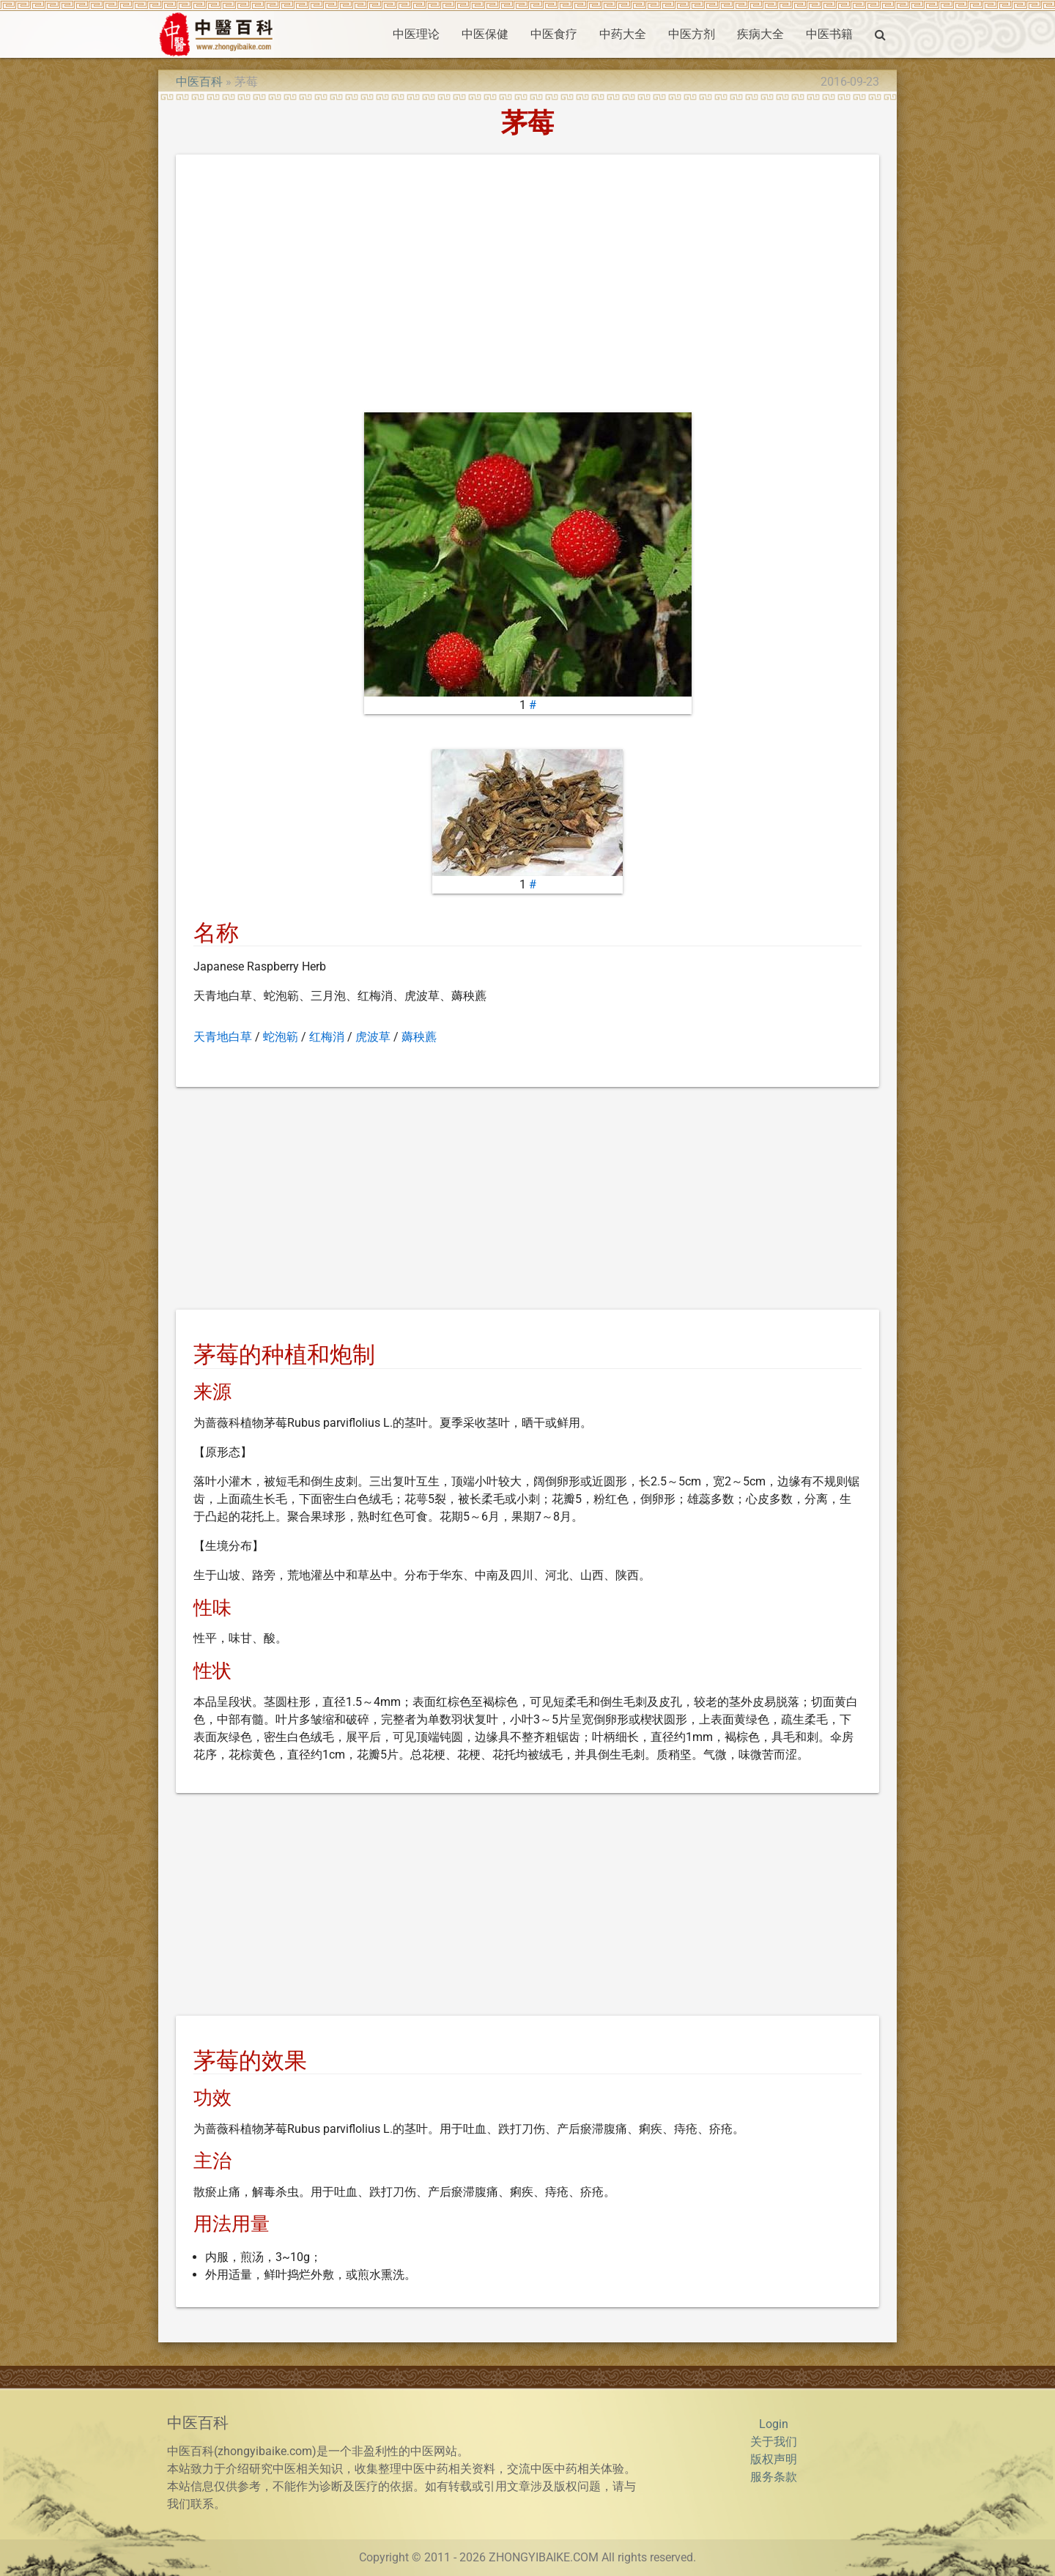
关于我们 (773, 2442)
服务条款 (773, 2477)
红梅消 (326, 1037)
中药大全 (622, 34)
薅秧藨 (419, 1037)
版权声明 (773, 2459)
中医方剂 (691, 34)
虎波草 (372, 1037)
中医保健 (485, 34)
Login (773, 2424)
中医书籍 (829, 34)
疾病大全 (760, 34)
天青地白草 (222, 1037)
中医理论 (416, 34)
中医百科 (199, 82)
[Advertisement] (527, 286)
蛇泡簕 (280, 1037)
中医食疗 (553, 34)
